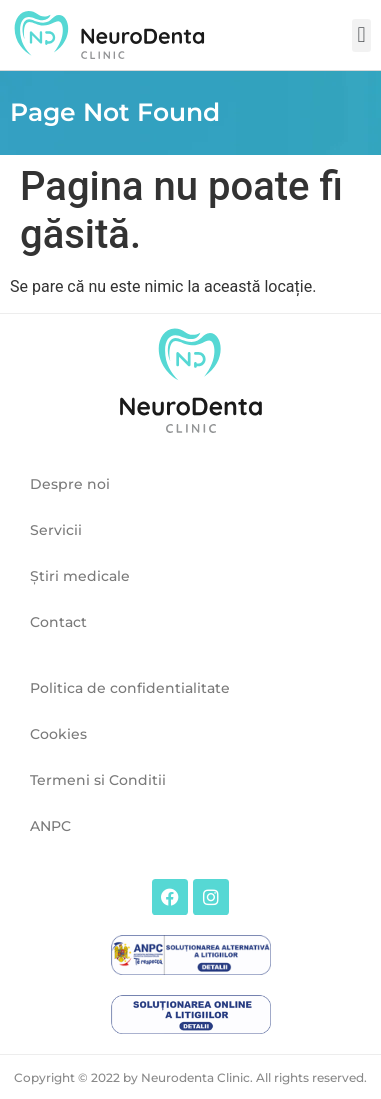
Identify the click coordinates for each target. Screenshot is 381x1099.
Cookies (58, 734)
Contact (58, 622)
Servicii (56, 530)
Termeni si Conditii (98, 780)
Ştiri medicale (80, 576)
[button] (361, 35)
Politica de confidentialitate (130, 688)
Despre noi (70, 484)
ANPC (50, 826)
